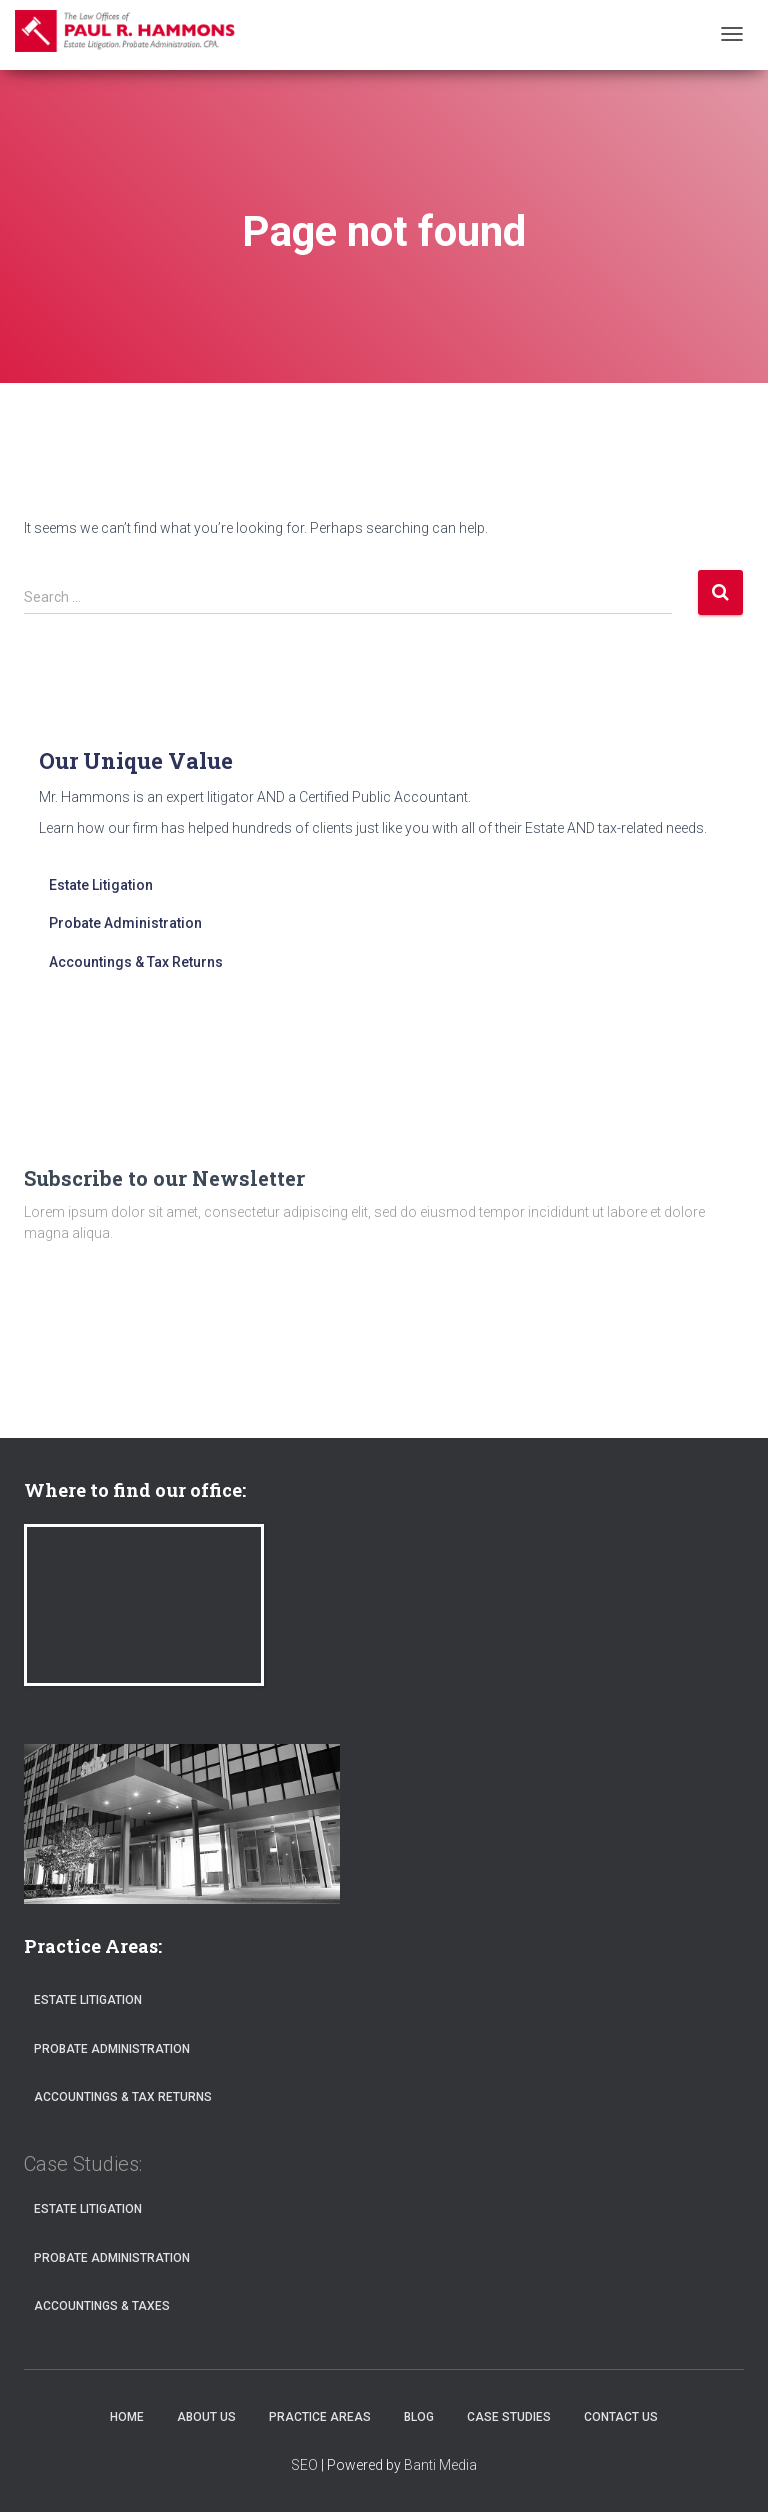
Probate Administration (125, 923)
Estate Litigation (101, 885)
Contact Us (621, 2417)
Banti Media (440, 2465)
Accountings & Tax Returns (136, 962)
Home (127, 2417)
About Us (206, 2417)
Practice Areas (320, 2417)
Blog (419, 2417)
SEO (304, 2465)
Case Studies (509, 2417)
